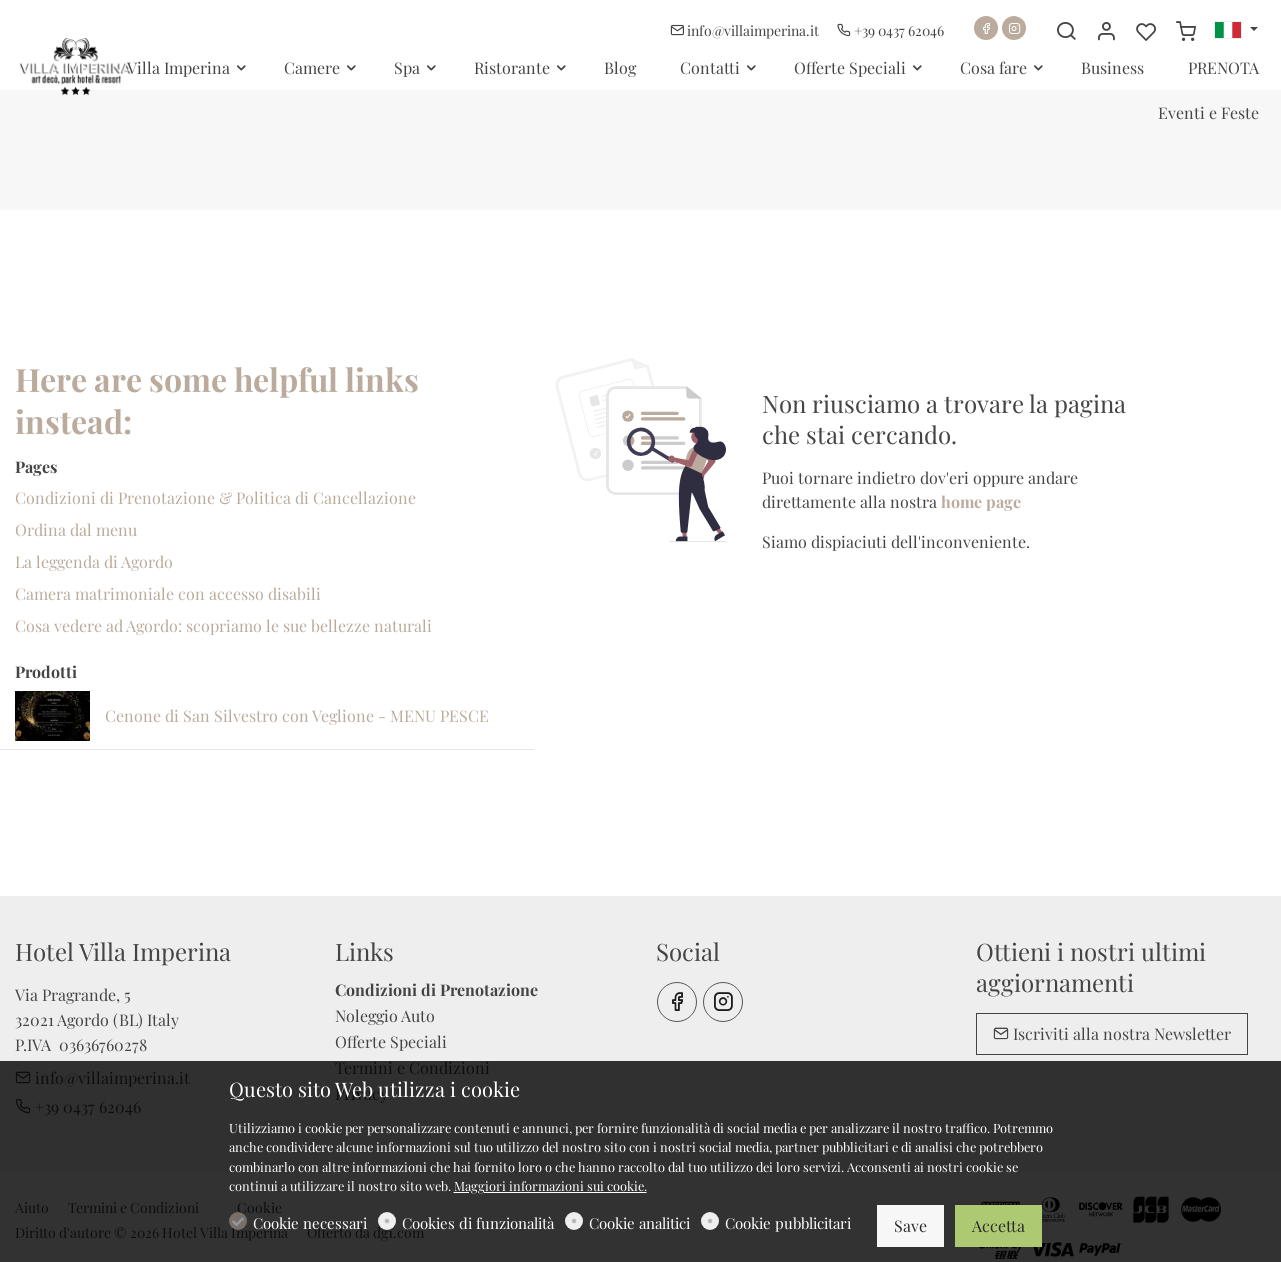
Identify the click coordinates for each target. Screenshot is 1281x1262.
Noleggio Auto (385, 1015)
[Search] (1066, 31)
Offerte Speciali (391, 1041)
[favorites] (1146, 31)
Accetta (998, 1225)
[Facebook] (986, 28)
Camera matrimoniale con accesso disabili (168, 593)
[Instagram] (1014, 28)
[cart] (1186, 31)
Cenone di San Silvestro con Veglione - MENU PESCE (297, 715)
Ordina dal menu (76, 529)
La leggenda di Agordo (94, 561)
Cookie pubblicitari (788, 1223)
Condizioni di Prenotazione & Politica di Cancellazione (215, 497)
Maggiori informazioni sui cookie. (550, 1185)
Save (910, 1225)
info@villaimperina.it (746, 30)
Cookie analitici (639, 1223)
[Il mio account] (1106, 31)
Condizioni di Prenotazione (436, 989)
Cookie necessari (310, 1223)
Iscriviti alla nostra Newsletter (1112, 1033)
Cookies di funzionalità (478, 1223)
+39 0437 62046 (890, 30)
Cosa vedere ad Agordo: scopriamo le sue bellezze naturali (223, 625)
